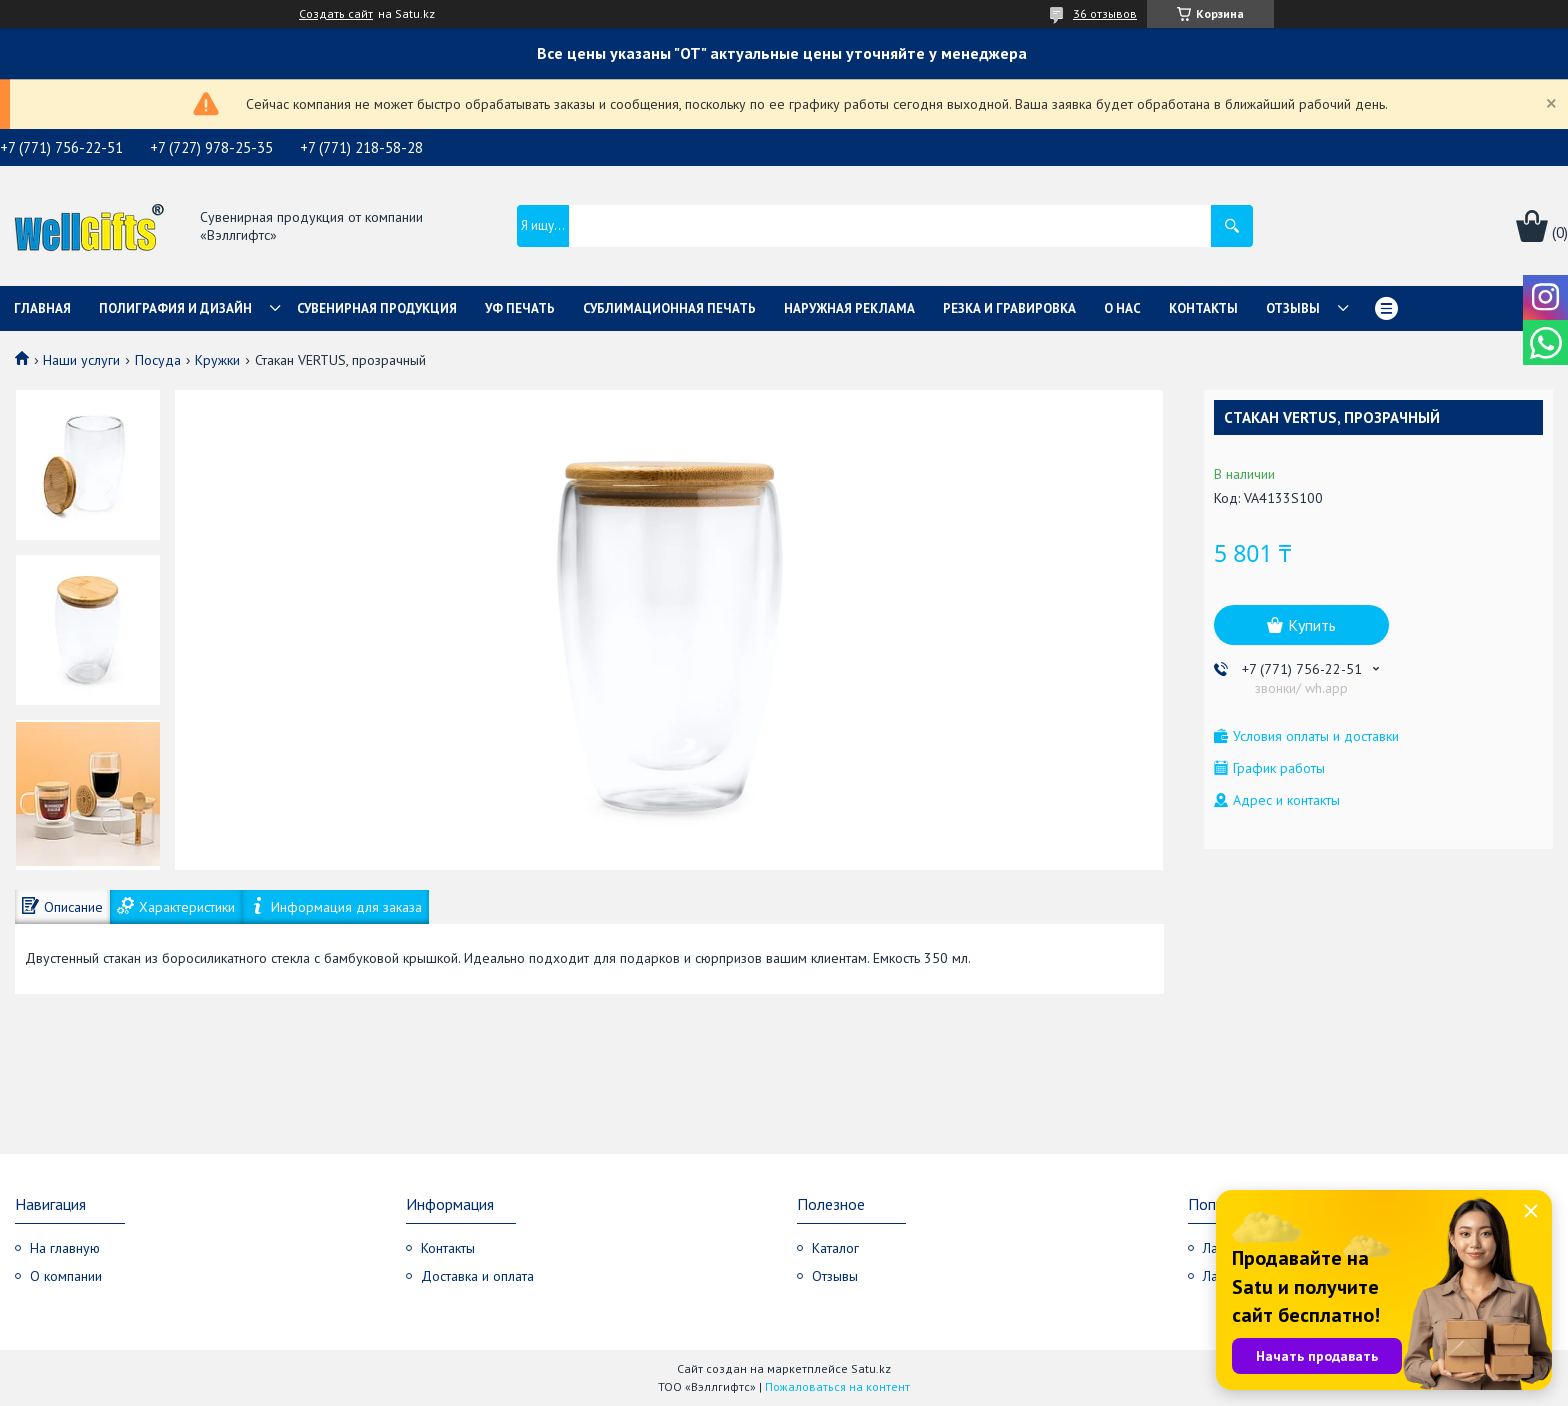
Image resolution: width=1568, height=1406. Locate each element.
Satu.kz (871, 1368)
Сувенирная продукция (377, 308)
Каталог (835, 1248)
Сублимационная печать (669, 308)
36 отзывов (1105, 13)
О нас (1122, 308)
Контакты (1203, 308)
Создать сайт (336, 14)
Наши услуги (81, 360)
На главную (65, 1248)
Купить (1312, 625)
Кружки (217, 360)
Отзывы (1293, 308)
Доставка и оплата (477, 1276)
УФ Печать (520, 308)
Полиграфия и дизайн (175, 308)
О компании (66, 1276)
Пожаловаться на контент (837, 1386)
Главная (42, 308)
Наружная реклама (849, 308)
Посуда (158, 360)
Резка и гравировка (1009, 308)
